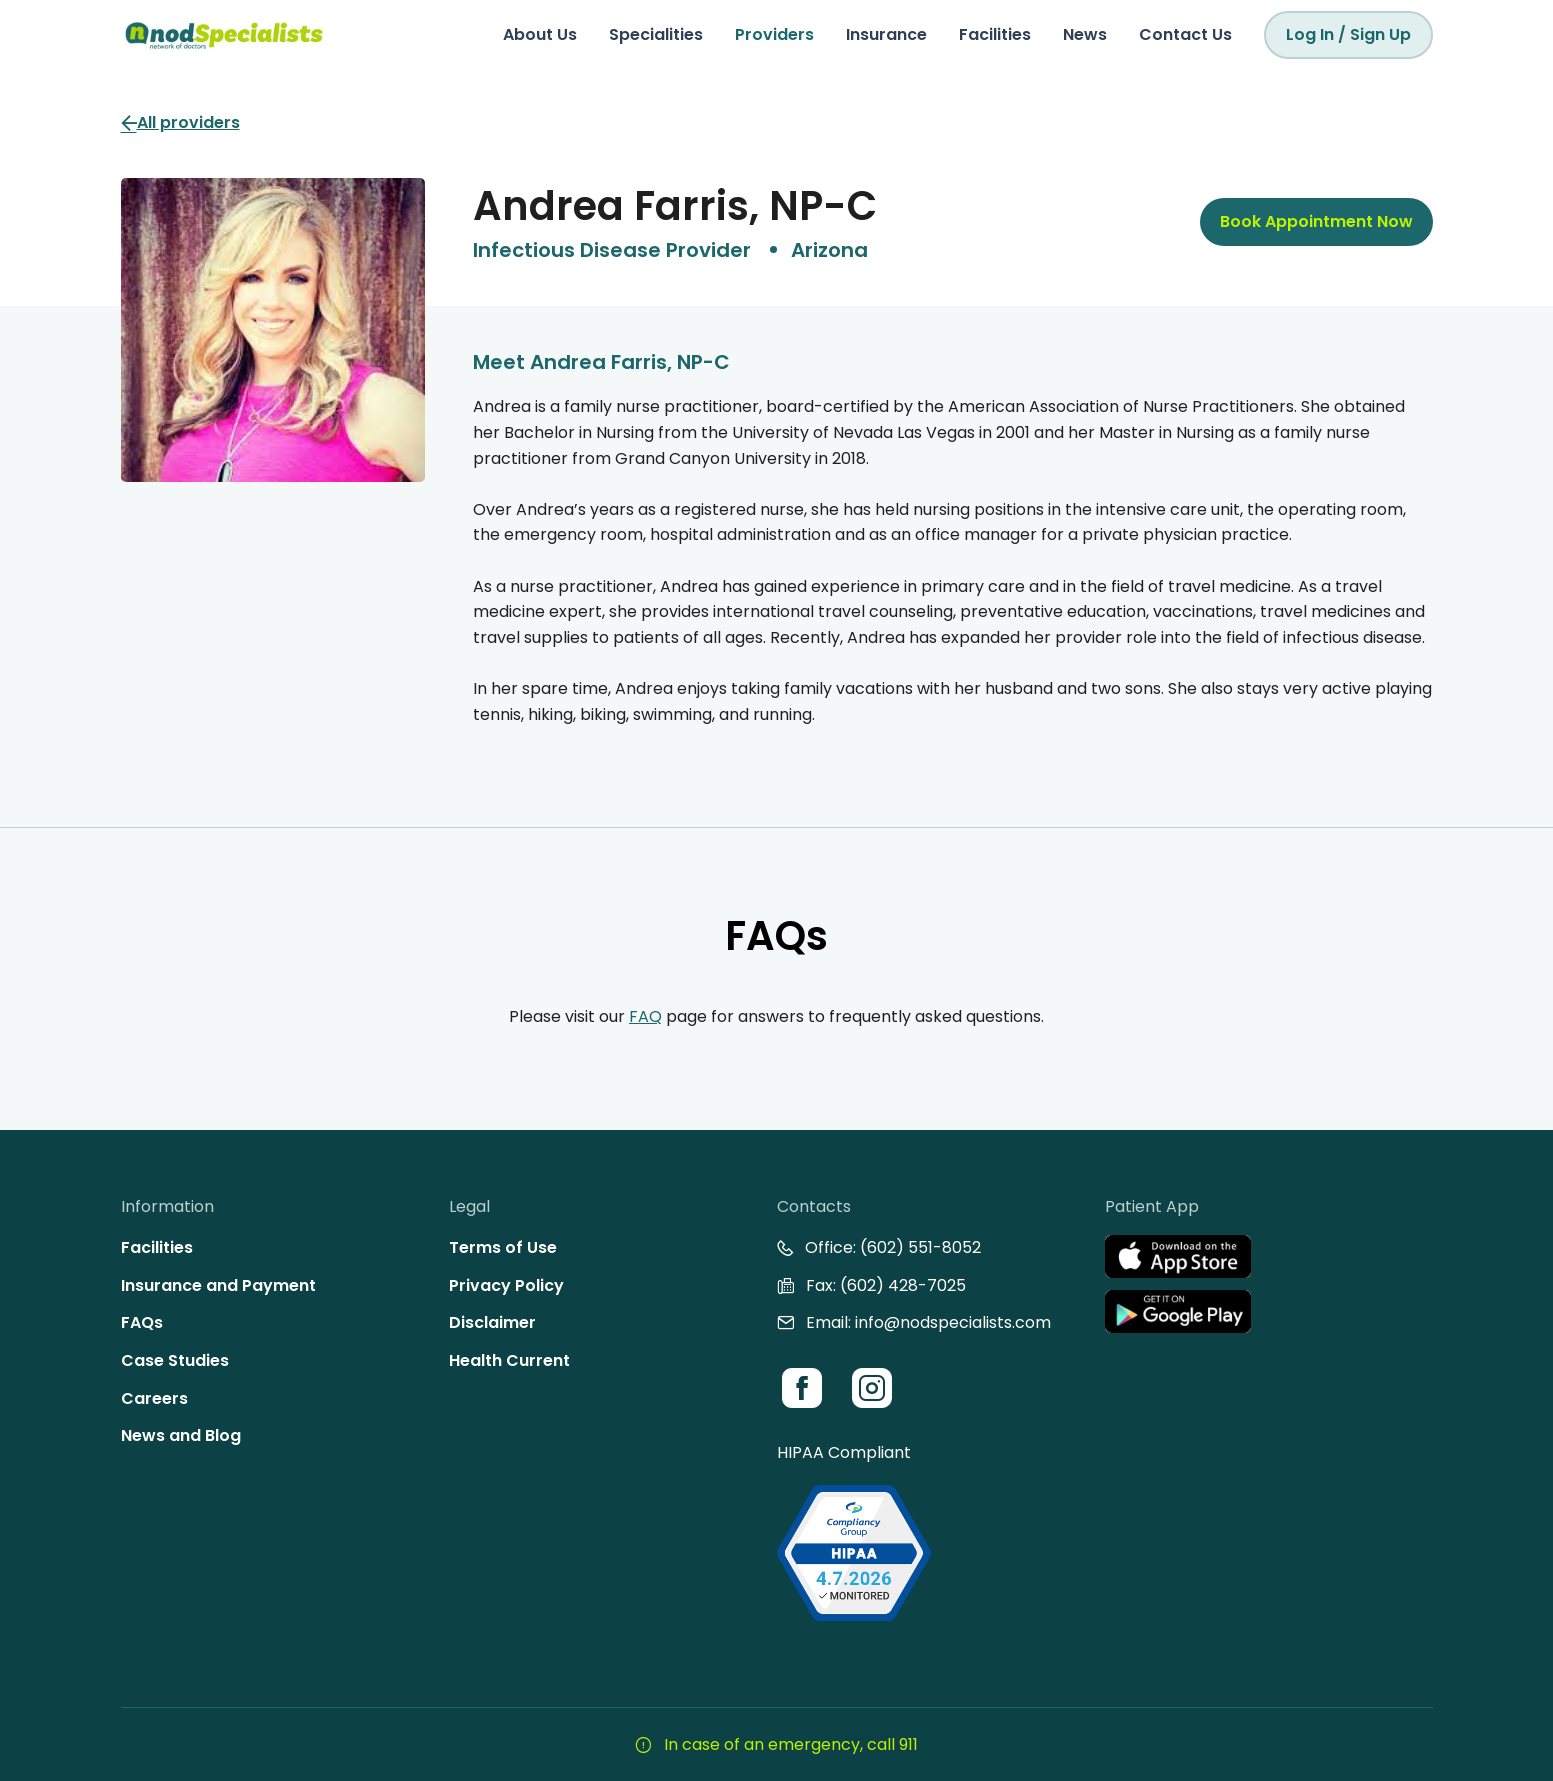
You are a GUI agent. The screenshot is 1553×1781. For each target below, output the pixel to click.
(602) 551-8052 (920, 1247)
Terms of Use (503, 1247)
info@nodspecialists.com (953, 1322)
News (1085, 34)
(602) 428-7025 (903, 1285)
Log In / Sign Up (1348, 34)
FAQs (142, 1322)
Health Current (509, 1360)
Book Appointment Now (1316, 221)
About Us (540, 34)
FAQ (645, 1016)
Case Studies (175, 1360)
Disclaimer (492, 1322)
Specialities (656, 34)
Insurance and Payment (218, 1285)
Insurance (886, 34)
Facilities (995, 34)
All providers (180, 122)
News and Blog (181, 1435)
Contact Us (1185, 34)
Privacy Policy (506, 1285)
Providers (774, 34)
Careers (154, 1398)
